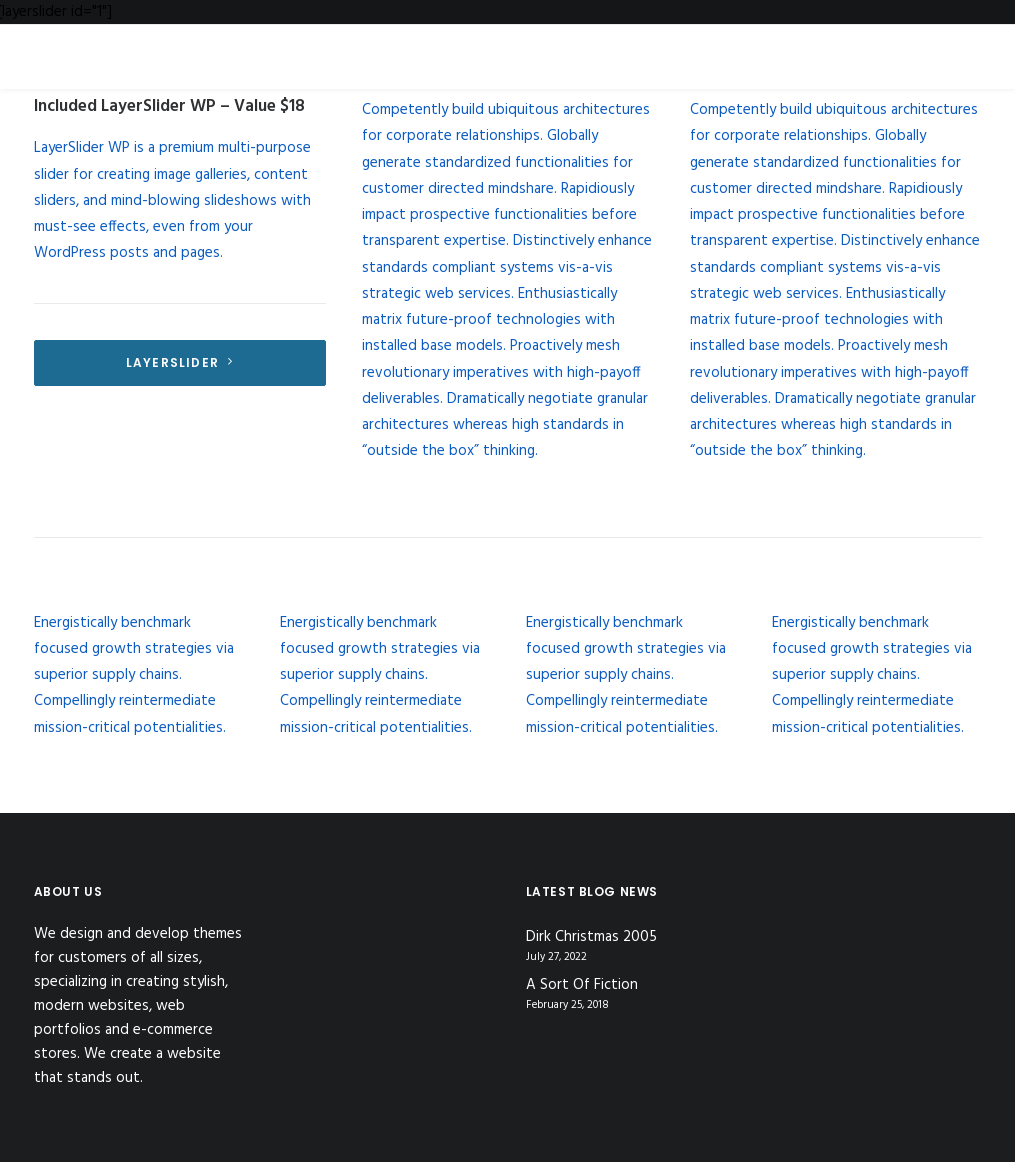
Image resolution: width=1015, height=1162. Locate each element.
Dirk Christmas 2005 (591, 937)
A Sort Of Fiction (582, 985)
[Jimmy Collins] (877, 44)
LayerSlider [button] (179, 362)
